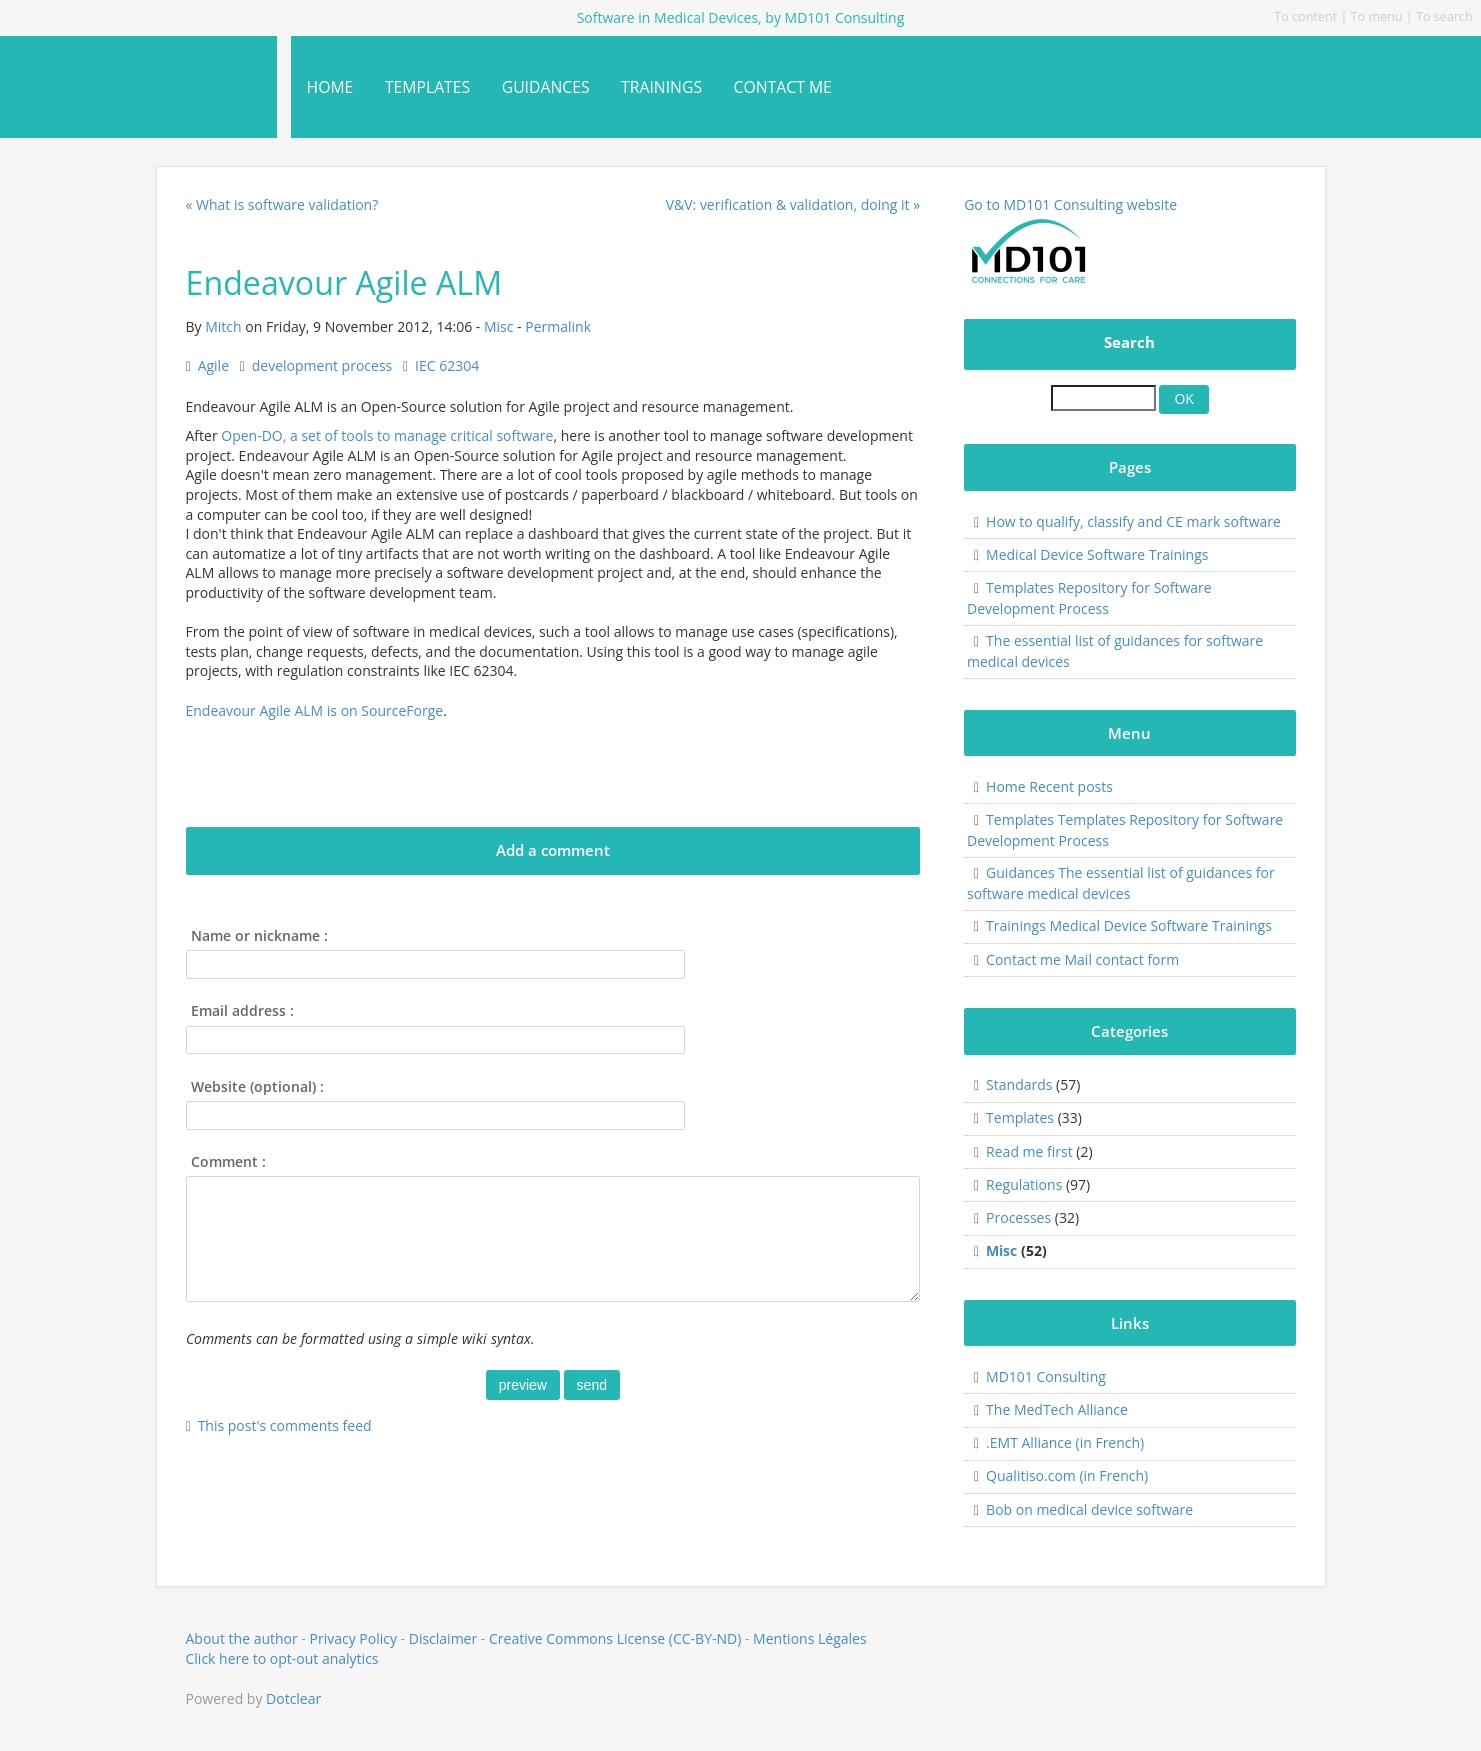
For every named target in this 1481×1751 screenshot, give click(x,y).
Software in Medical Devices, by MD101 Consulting (123, 78)
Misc (499, 326)
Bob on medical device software (1089, 1509)
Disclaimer (443, 1638)
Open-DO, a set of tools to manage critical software (387, 435)
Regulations (1024, 1184)
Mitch (223, 326)
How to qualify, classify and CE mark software (1133, 521)
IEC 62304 (447, 365)
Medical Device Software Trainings (1097, 554)
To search (1444, 16)
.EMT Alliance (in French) (1065, 1442)
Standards (1019, 1084)
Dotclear (293, 1698)
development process (322, 365)
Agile (213, 365)
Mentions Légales (810, 1638)
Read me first (1029, 1151)
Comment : (228, 1161)
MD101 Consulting (1046, 1376)
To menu (1377, 16)
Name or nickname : (259, 935)
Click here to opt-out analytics (282, 1658)
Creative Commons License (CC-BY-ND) (615, 1638)
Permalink (558, 326)
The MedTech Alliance (1057, 1409)
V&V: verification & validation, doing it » (793, 204)
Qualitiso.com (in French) (1067, 1475)
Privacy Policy (353, 1638)
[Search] (1103, 398)
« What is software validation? (282, 204)
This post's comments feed (285, 1425)
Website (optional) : (257, 1086)
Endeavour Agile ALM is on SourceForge (315, 710)
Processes (1018, 1217)
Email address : (242, 1010)
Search (1129, 342)
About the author (242, 1638)
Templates (1020, 1117)
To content (1305, 16)
